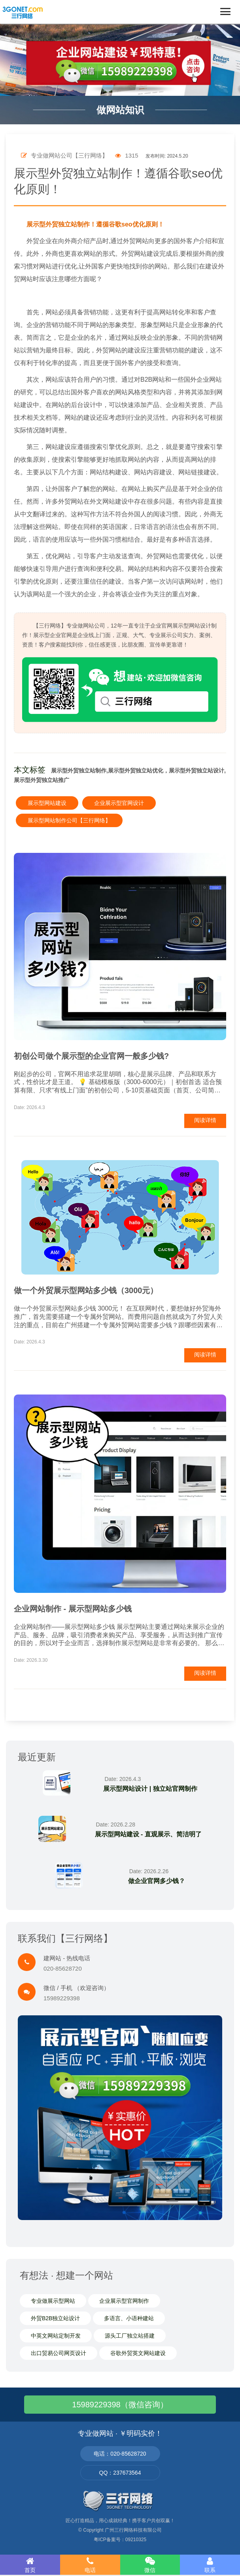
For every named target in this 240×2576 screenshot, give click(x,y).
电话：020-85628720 (120, 2453)
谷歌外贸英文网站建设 (138, 2353)
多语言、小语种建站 (129, 2318)
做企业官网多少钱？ (156, 1881)
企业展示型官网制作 (124, 2301)
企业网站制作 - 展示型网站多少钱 (73, 1608)
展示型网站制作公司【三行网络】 (69, 820)
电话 (90, 2565)
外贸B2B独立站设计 (55, 2318)
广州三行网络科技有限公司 (133, 2530)
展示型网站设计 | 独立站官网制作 (150, 1788)
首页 (30, 2565)
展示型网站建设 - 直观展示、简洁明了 (148, 1834)
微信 (150, 2565)
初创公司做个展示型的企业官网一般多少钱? (91, 1056)
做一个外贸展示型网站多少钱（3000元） (86, 1290)
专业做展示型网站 (53, 2301)
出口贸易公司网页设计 (58, 2353)
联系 (210, 2565)
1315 (126, 155)
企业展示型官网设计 (119, 803)
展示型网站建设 (47, 803)
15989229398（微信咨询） (120, 2404)
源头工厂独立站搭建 (130, 2335)
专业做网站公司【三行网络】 (64, 155)
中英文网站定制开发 (56, 2335)
